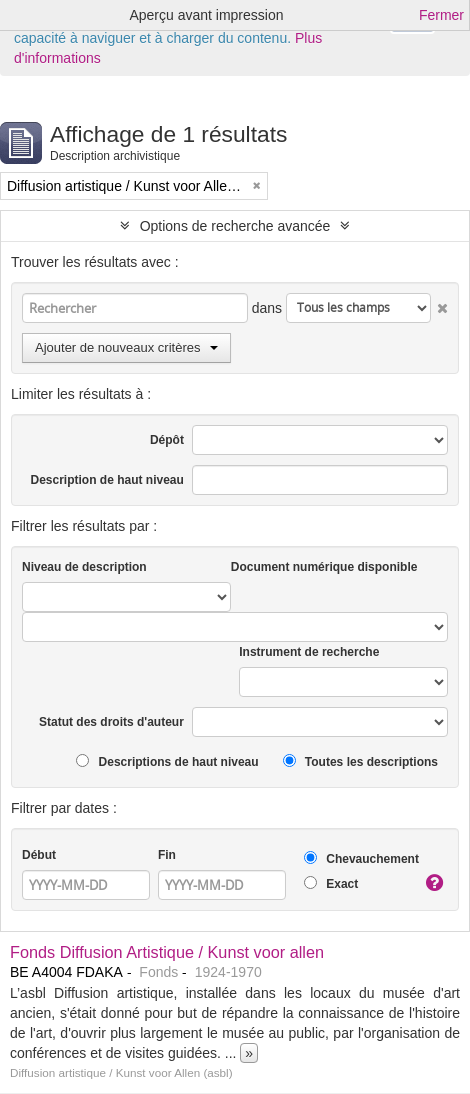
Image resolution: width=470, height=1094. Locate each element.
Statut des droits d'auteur (111, 722)
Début (39, 855)
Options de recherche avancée (235, 226)
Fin (167, 855)
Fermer (441, 15)
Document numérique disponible (324, 567)
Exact (331, 883)
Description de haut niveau (107, 480)
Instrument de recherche (309, 652)
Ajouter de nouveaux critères (126, 347)
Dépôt (167, 440)
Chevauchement (361, 858)
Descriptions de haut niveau (167, 761)
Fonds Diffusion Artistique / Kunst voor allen (167, 952)
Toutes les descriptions (360, 761)
